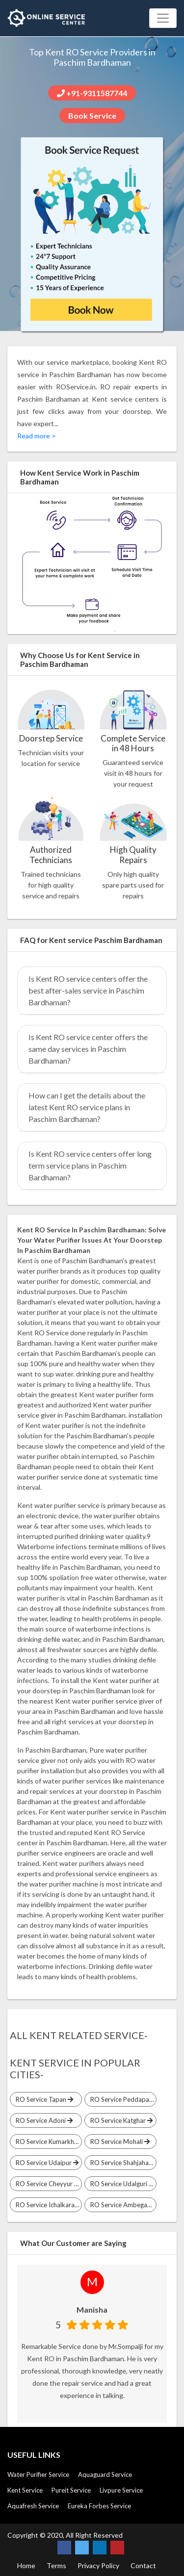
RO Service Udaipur (46, 2163)
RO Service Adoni (43, 2120)
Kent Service (25, 2490)
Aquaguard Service (105, 2474)
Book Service (92, 115)
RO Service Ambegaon (122, 2205)
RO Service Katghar (120, 2120)
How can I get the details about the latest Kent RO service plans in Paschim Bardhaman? (86, 1107)
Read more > (36, 436)
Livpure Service (121, 2490)
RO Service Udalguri (120, 2184)
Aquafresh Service (33, 2506)
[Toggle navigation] (163, 18)
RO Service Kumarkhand (47, 2141)
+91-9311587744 (92, 93)
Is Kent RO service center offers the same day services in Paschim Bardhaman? (88, 1048)
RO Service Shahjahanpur (122, 2163)
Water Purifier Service (38, 2474)
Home (26, 2565)
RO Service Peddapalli (122, 2099)
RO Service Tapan (43, 2099)
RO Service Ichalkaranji (47, 2205)
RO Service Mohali (118, 2141)
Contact (143, 2565)
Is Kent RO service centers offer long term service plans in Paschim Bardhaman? (90, 1165)
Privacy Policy (98, 2565)
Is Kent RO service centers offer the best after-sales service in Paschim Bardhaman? (88, 990)
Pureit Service (71, 2490)
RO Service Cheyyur (46, 2184)
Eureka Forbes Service (99, 2506)
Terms (56, 2565)
